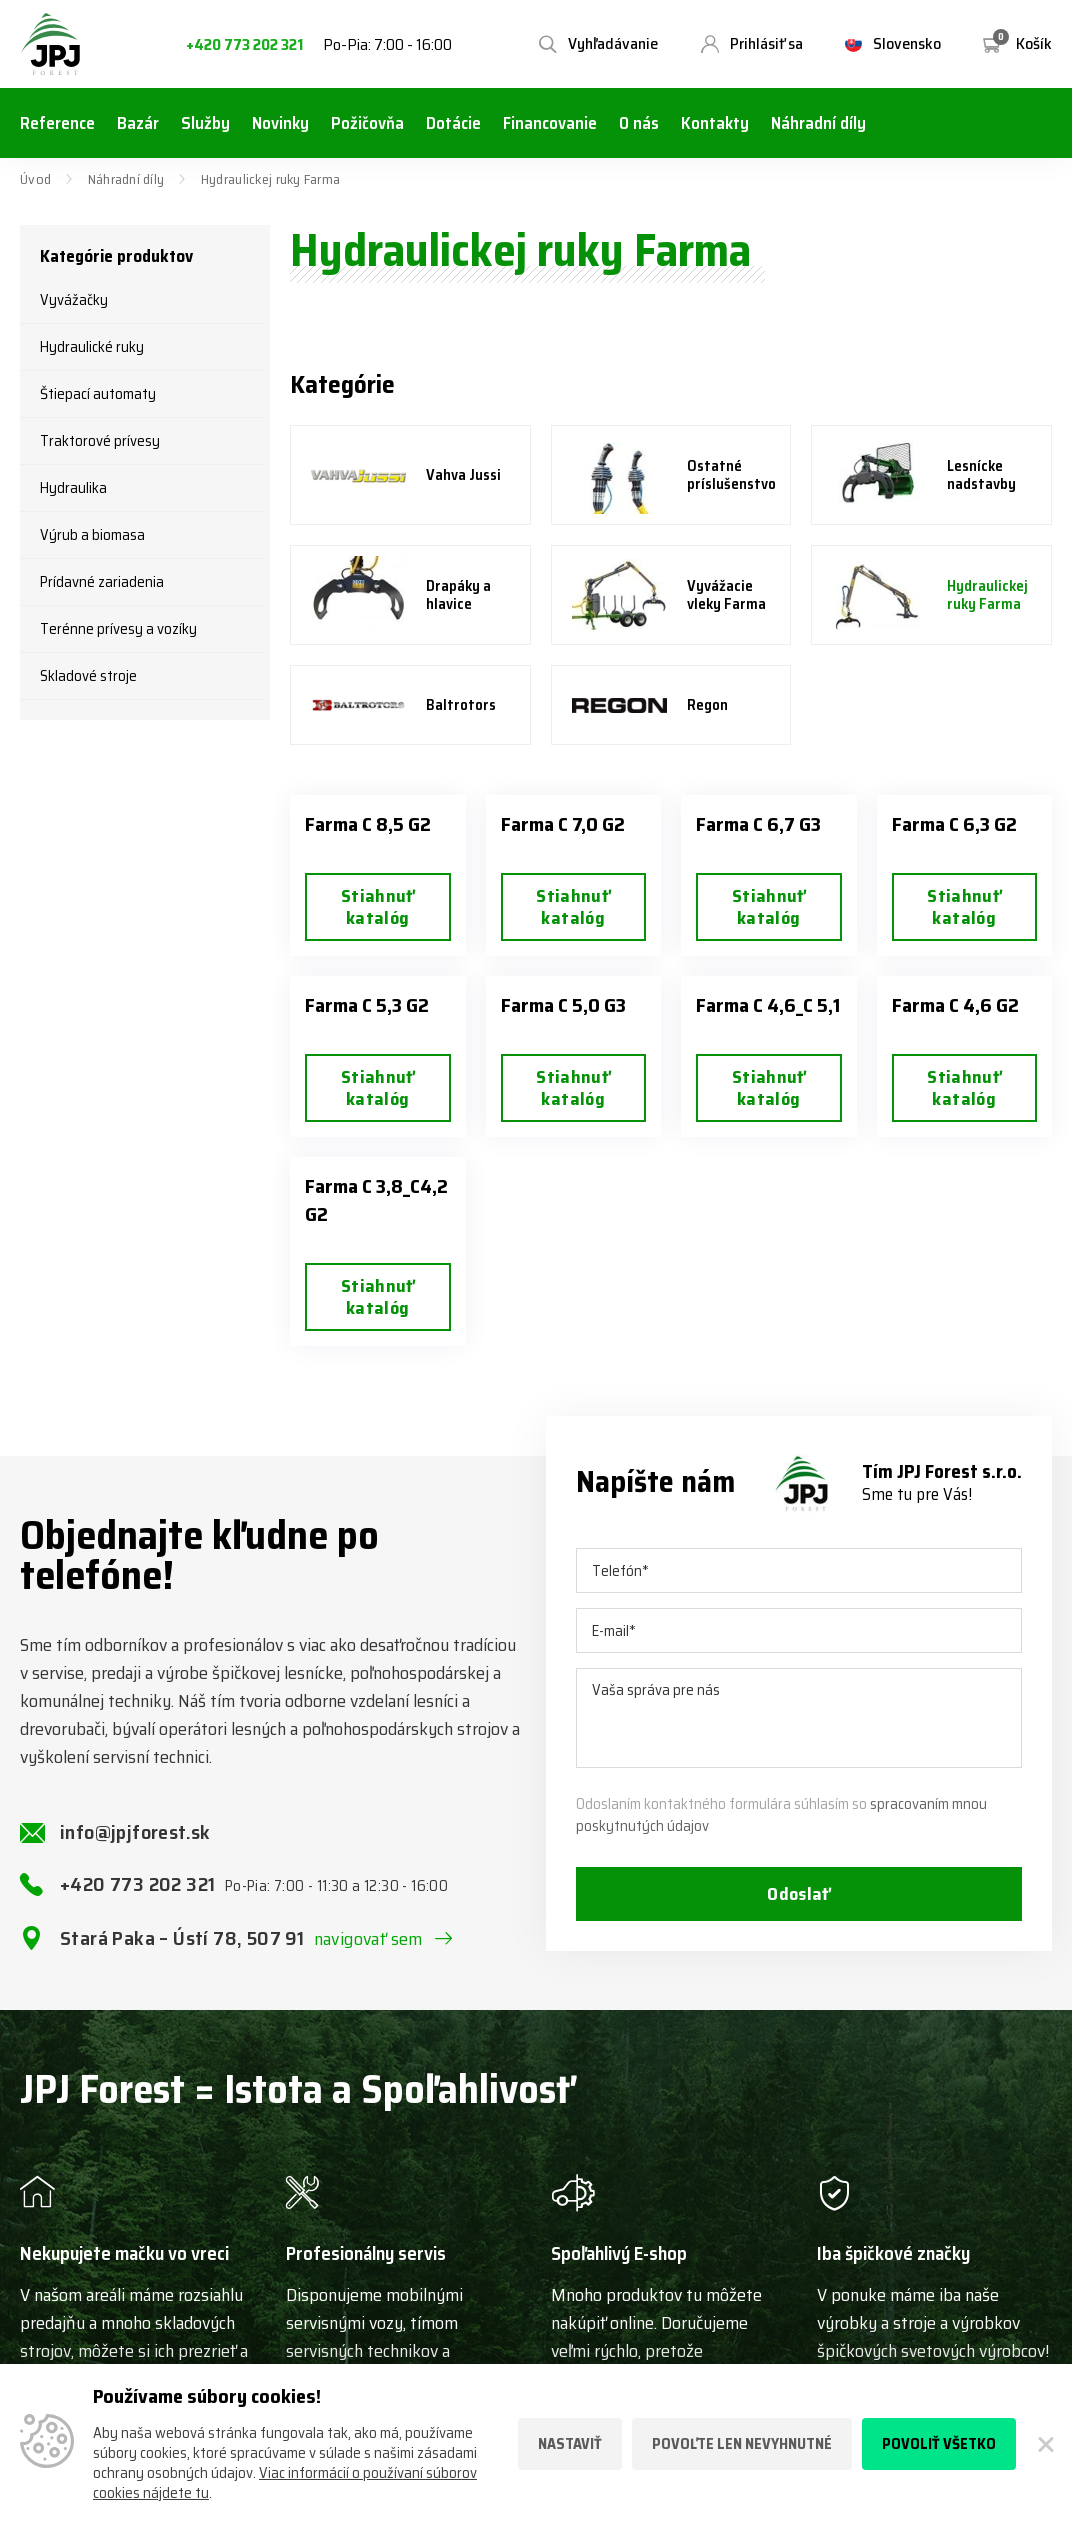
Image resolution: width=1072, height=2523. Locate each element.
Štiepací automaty (98, 394)
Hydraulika (73, 488)
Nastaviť (570, 2444)
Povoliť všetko (939, 2444)
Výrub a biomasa (92, 535)
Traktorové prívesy (100, 441)
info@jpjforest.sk (135, 1832)
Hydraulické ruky (92, 347)
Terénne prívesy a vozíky (118, 629)
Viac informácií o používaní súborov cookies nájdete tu (285, 2483)
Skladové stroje (88, 676)
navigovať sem (368, 1939)
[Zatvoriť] (1044, 2444)
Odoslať (799, 1894)
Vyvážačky (74, 300)
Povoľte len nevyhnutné (742, 2444)
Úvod (35, 179)
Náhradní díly (126, 179)
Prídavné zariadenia (102, 582)
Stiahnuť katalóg (378, 907)
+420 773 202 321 (244, 45)
